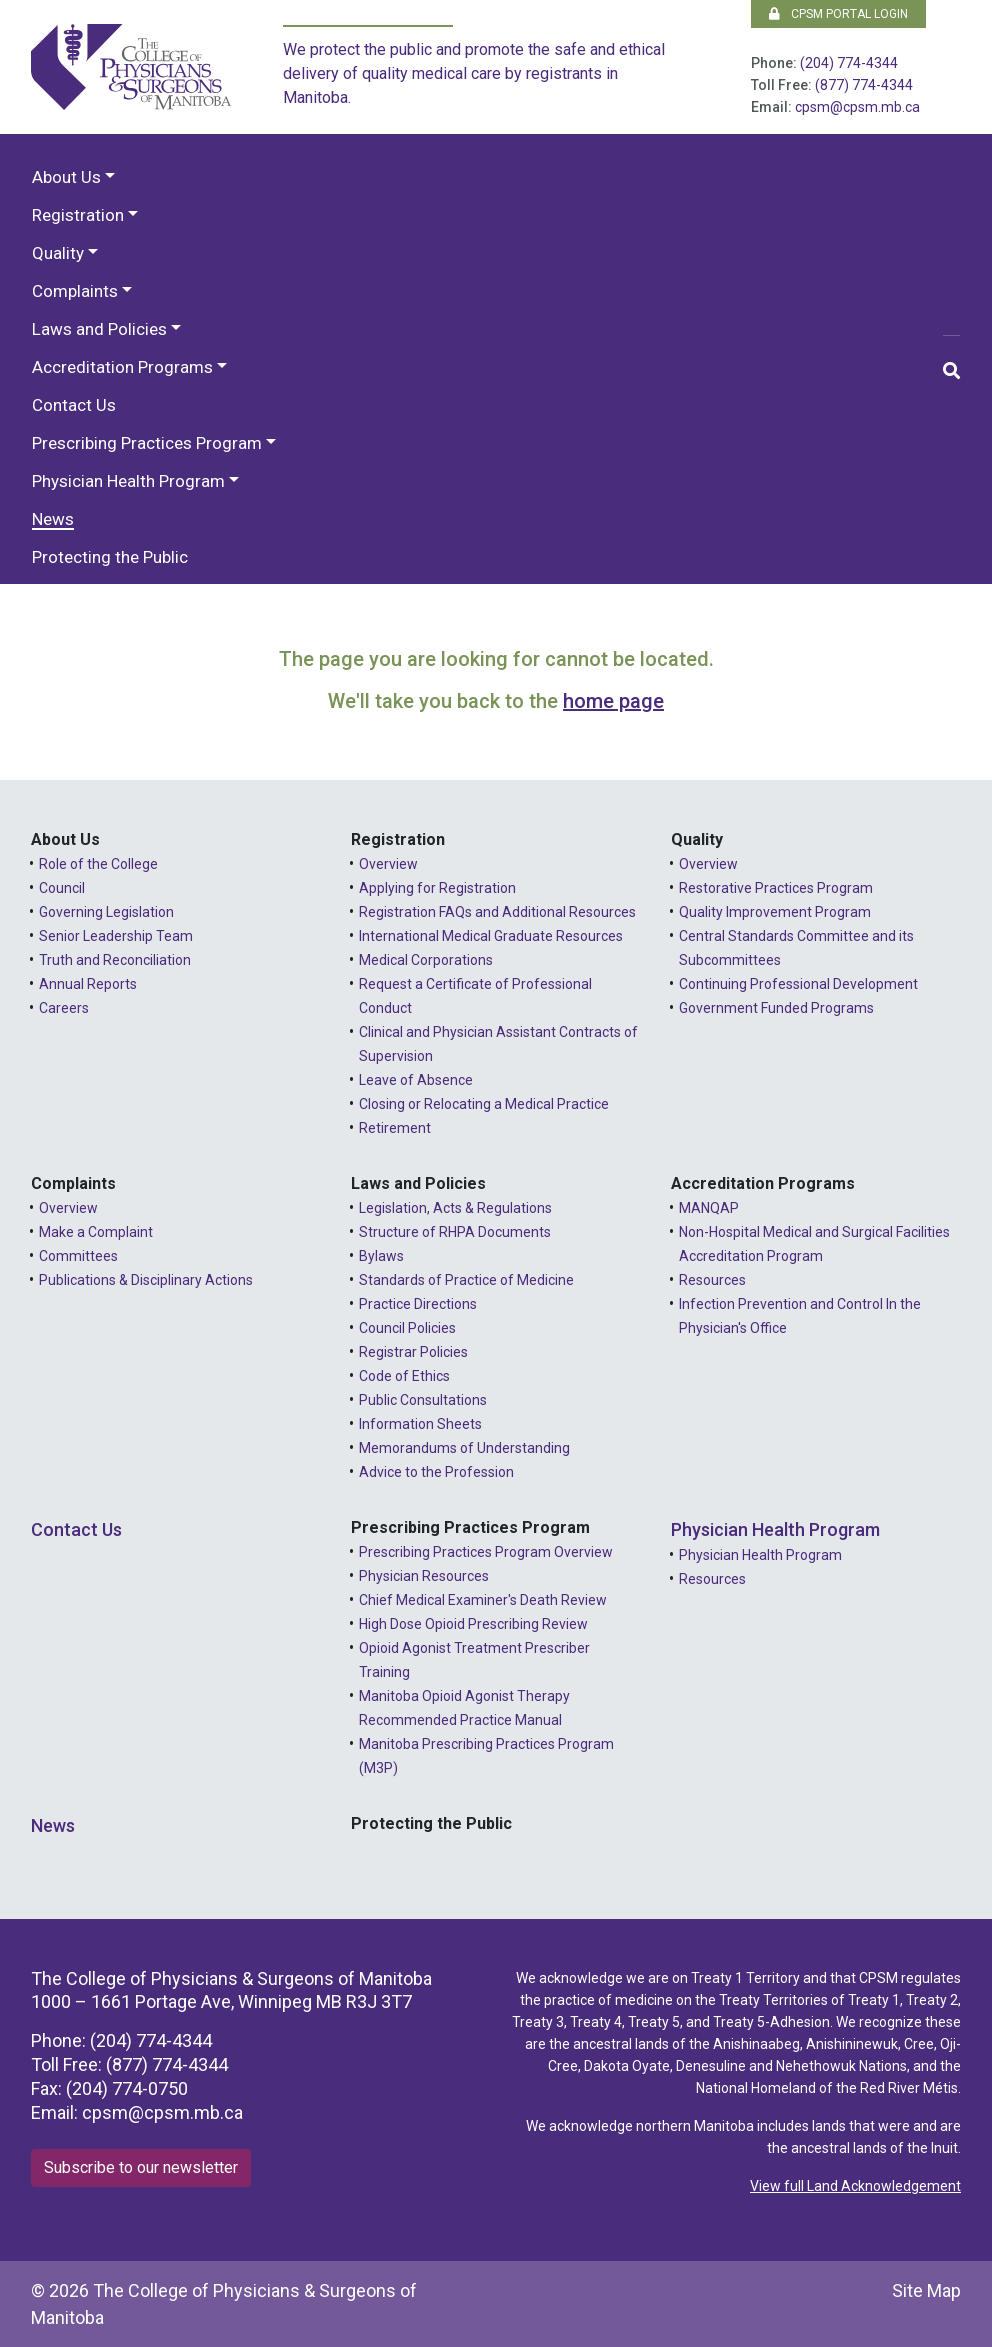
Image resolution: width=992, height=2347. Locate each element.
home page (613, 701)
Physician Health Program (128, 481)
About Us (66, 177)
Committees (78, 1256)
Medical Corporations (426, 960)
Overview (388, 864)
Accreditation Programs (122, 367)
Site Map (926, 2290)
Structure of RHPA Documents (455, 1232)
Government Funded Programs (776, 1008)
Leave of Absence (416, 1080)
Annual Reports (88, 984)
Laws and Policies (99, 329)
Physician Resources (424, 1576)
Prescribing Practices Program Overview (486, 1552)
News (53, 519)
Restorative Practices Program (776, 888)
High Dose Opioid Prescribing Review (473, 1624)
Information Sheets (420, 1424)
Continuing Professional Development (798, 984)
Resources (712, 1280)
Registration (78, 215)
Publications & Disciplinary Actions (146, 1280)
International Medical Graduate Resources (491, 936)
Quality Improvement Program (775, 912)
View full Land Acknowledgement (855, 2186)
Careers (64, 1008)
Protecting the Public (110, 557)
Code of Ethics (404, 1376)
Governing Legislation (106, 912)
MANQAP (709, 1208)
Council (62, 888)
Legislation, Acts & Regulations (455, 1208)
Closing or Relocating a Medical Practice (484, 1104)
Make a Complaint (96, 1232)
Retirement (395, 1128)
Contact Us (74, 405)
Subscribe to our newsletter (141, 2167)
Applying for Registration (437, 888)
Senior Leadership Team (116, 936)
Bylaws (381, 1256)
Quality (58, 253)
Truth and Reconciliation (115, 960)
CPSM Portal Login (838, 14)
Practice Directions (418, 1304)
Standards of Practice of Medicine (466, 1280)
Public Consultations (423, 1400)
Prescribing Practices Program (147, 443)
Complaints (75, 291)
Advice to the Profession (436, 1472)
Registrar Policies (413, 1352)
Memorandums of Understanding (464, 1448)
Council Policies (407, 1328)
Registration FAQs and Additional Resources (497, 912)
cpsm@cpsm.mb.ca (857, 107)
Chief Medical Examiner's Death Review (483, 1600)
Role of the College (98, 864)
